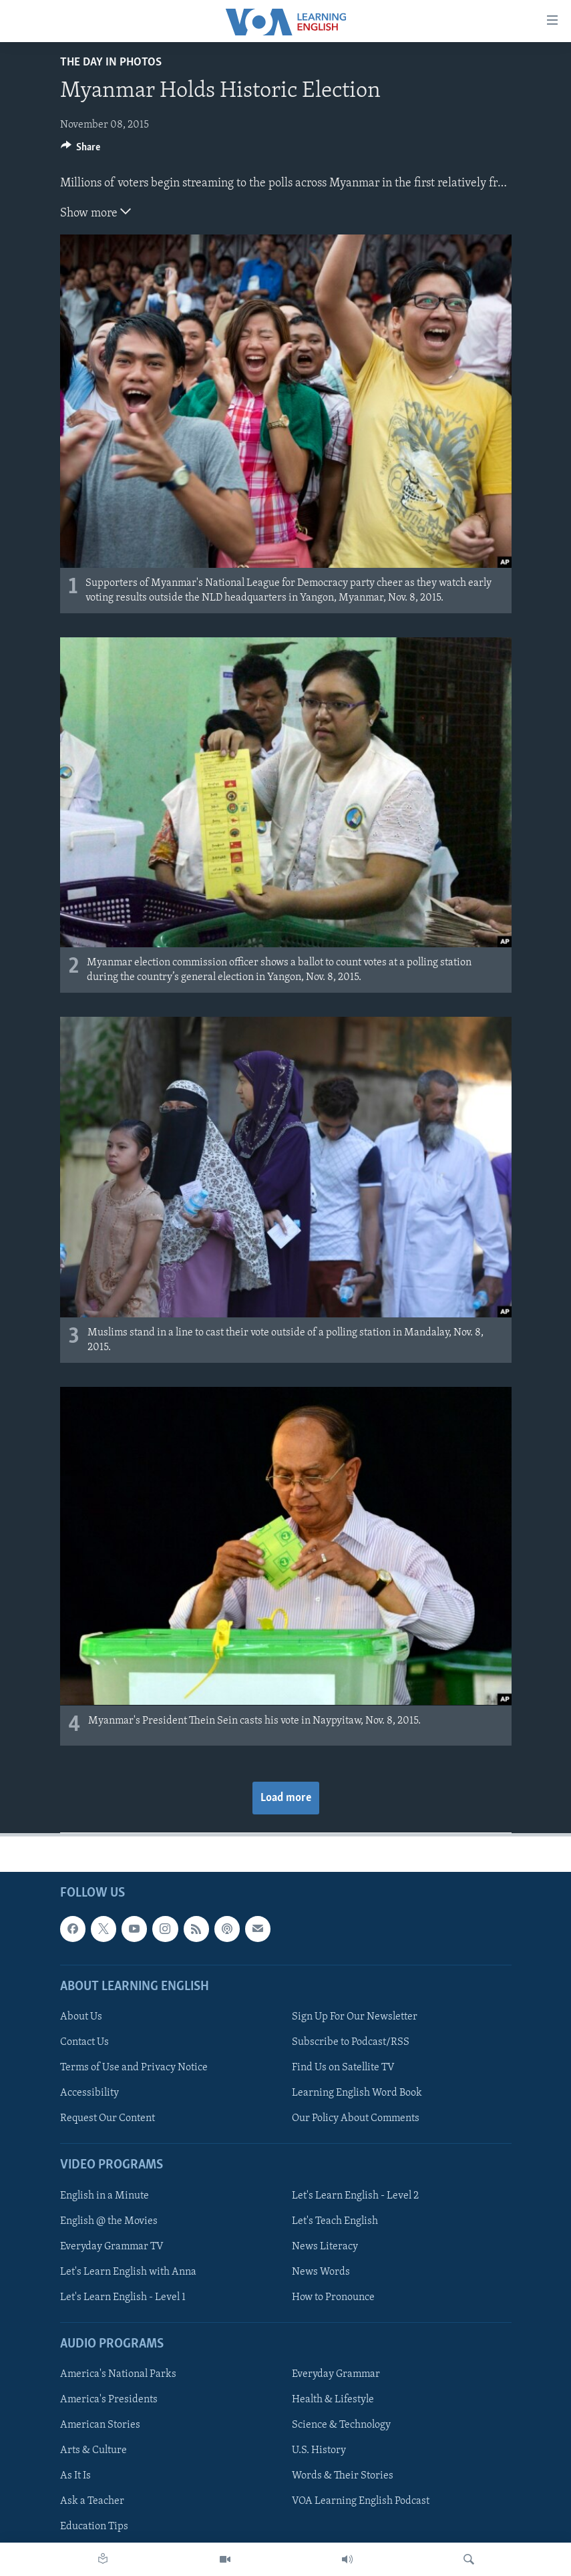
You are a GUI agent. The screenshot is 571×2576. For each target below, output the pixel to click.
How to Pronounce (333, 2296)
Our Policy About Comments (355, 2118)
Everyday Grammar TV (112, 2246)
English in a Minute (104, 2195)
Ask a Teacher (92, 2501)
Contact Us (84, 2042)
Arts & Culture (93, 2450)
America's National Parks (118, 2374)
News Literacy (325, 2246)
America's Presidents (109, 2399)
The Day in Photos (111, 62)
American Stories (100, 2425)
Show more (95, 212)
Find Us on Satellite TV (343, 2067)
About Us (81, 2016)
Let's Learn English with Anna (128, 2271)
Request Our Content (107, 2118)
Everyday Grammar (336, 2374)
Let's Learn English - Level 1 (123, 2296)
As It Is (75, 2475)
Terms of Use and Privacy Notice (134, 2067)
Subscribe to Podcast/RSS (350, 2042)
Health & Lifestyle (333, 2399)
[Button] (81, 150)
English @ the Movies (109, 2220)
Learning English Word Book (357, 2093)
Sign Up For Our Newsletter (354, 2016)
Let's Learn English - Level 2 (355, 2195)
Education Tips (94, 2526)
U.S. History (319, 2450)
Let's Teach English (335, 2220)
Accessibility (89, 2093)
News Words (321, 2271)
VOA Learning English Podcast (360, 2501)
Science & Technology (341, 2425)
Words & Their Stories (342, 2475)
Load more (285, 1798)
